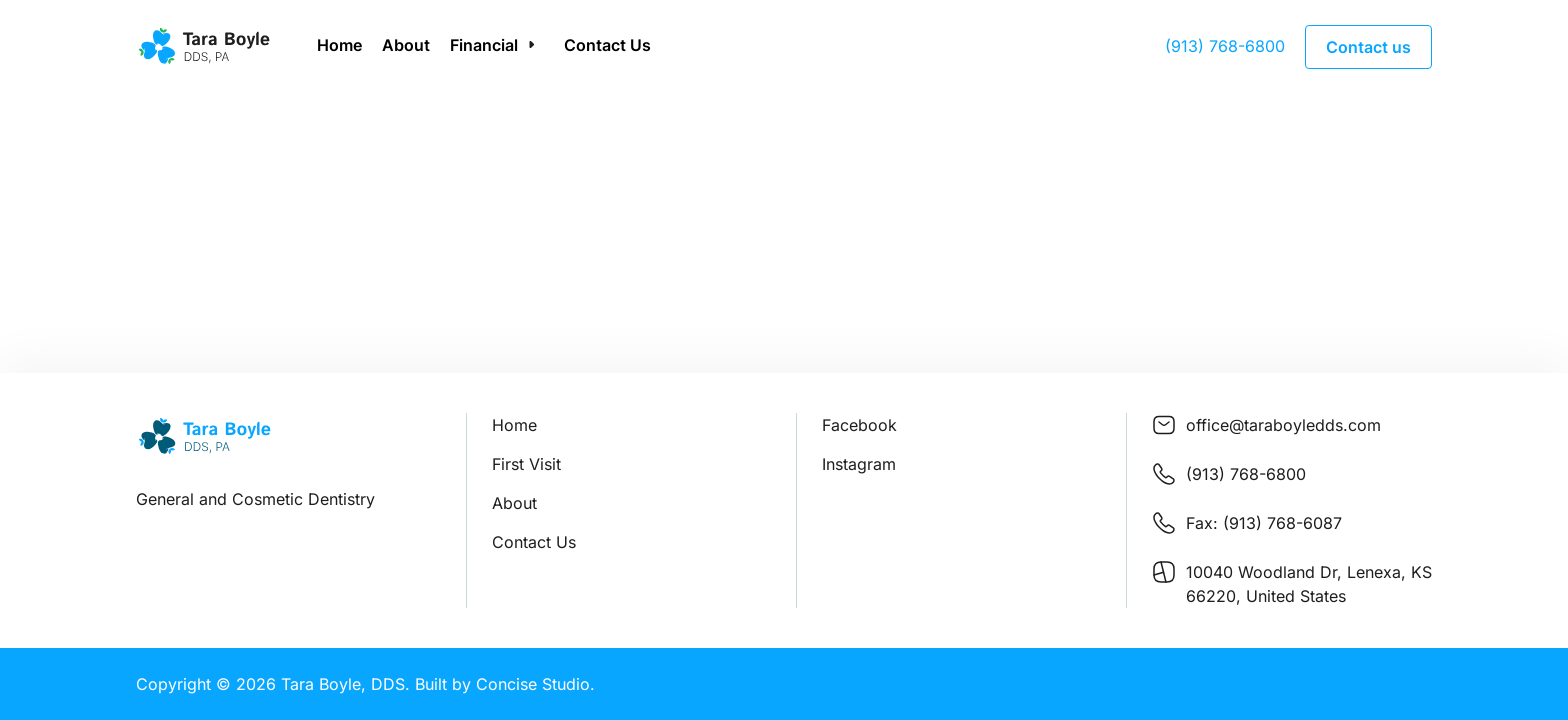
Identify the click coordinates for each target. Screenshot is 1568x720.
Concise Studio (533, 684)
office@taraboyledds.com (1283, 425)
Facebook (859, 425)
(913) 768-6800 (1225, 46)
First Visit (526, 464)
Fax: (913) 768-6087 (1264, 523)
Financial (484, 45)
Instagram (859, 464)
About (406, 45)
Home (339, 45)
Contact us (1368, 47)
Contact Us (607, 45)
